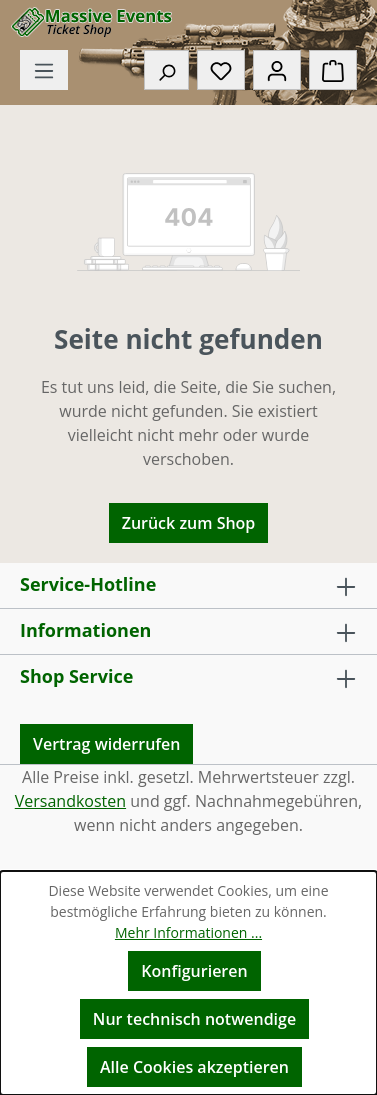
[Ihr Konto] (277, 70)
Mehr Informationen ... (188, 932)
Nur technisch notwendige (194, 1019)
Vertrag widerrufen (106, 744)
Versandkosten (70, 801)
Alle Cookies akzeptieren (194, 1067)
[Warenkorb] (333, 70)
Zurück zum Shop (189, 523)
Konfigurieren (194, 971)
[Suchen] (166, 70)
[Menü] (44, 70)
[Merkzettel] (221, 70)
